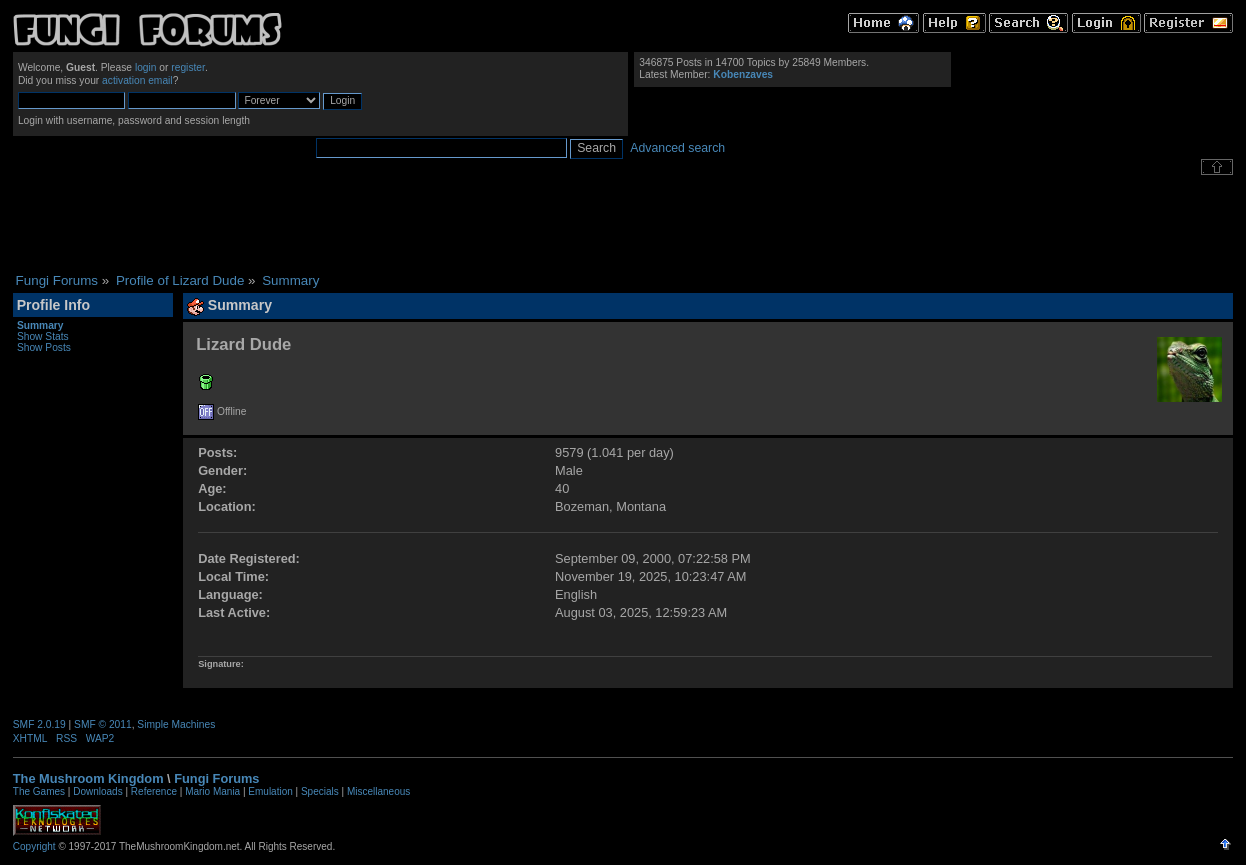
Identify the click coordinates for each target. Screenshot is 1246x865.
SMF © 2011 (103, 724)
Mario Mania (212, 791)
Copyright (34, 846)
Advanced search (677, 148)
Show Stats (43, 336)
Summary (40, 325)
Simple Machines (176, 724)
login (146, 67)
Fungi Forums (216, 778)
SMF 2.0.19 (39, 724)
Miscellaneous (378, 791)
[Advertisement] (623, 224)
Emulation (270, 791)
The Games (39, 791)
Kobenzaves (743, 74)
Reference (154, 791)
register (188, 67)
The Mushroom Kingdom (88, 778)
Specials (320, 791)
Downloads (97, 791)
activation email (137, 80)
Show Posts (44, 347)
